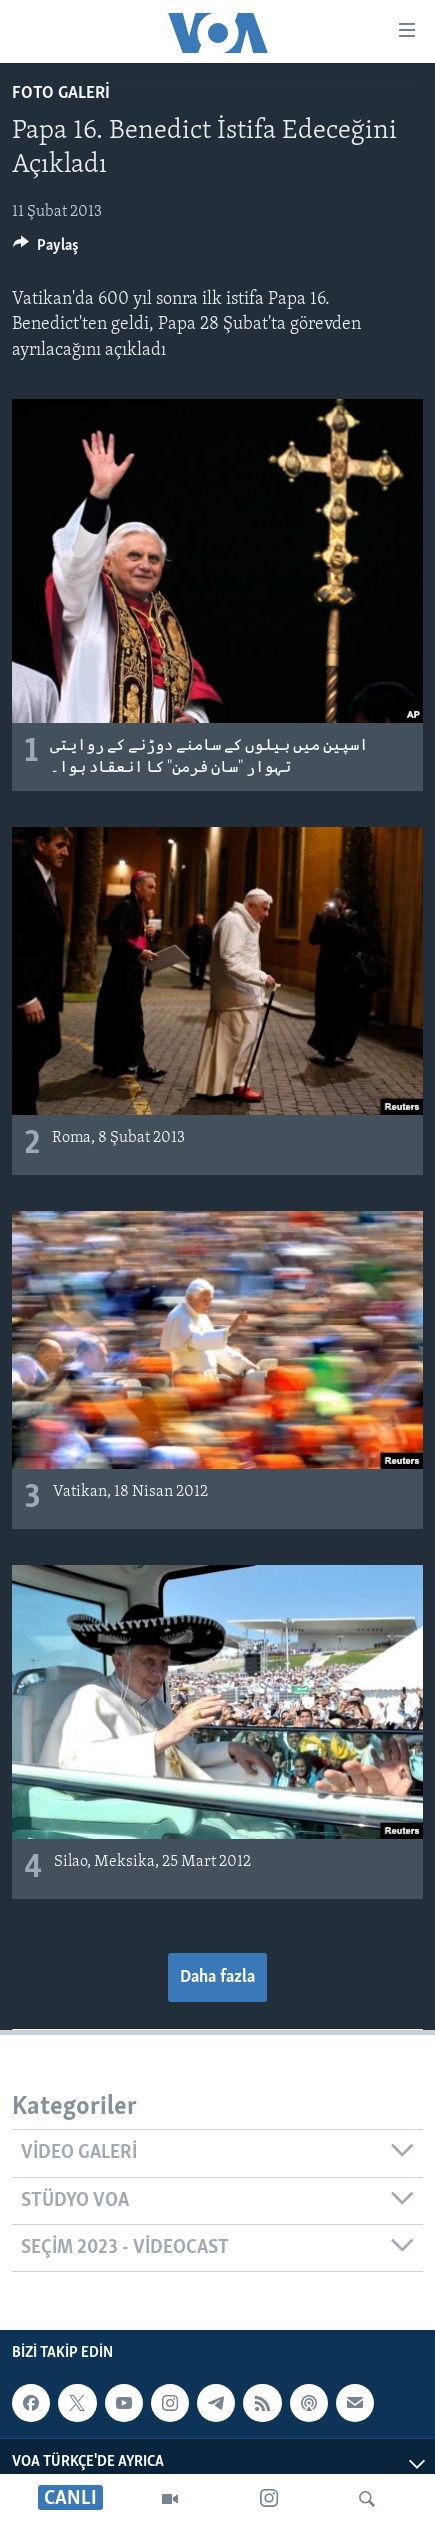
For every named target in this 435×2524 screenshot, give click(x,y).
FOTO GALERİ (61, 93)
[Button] (46, 250)
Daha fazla (217, 1977)
